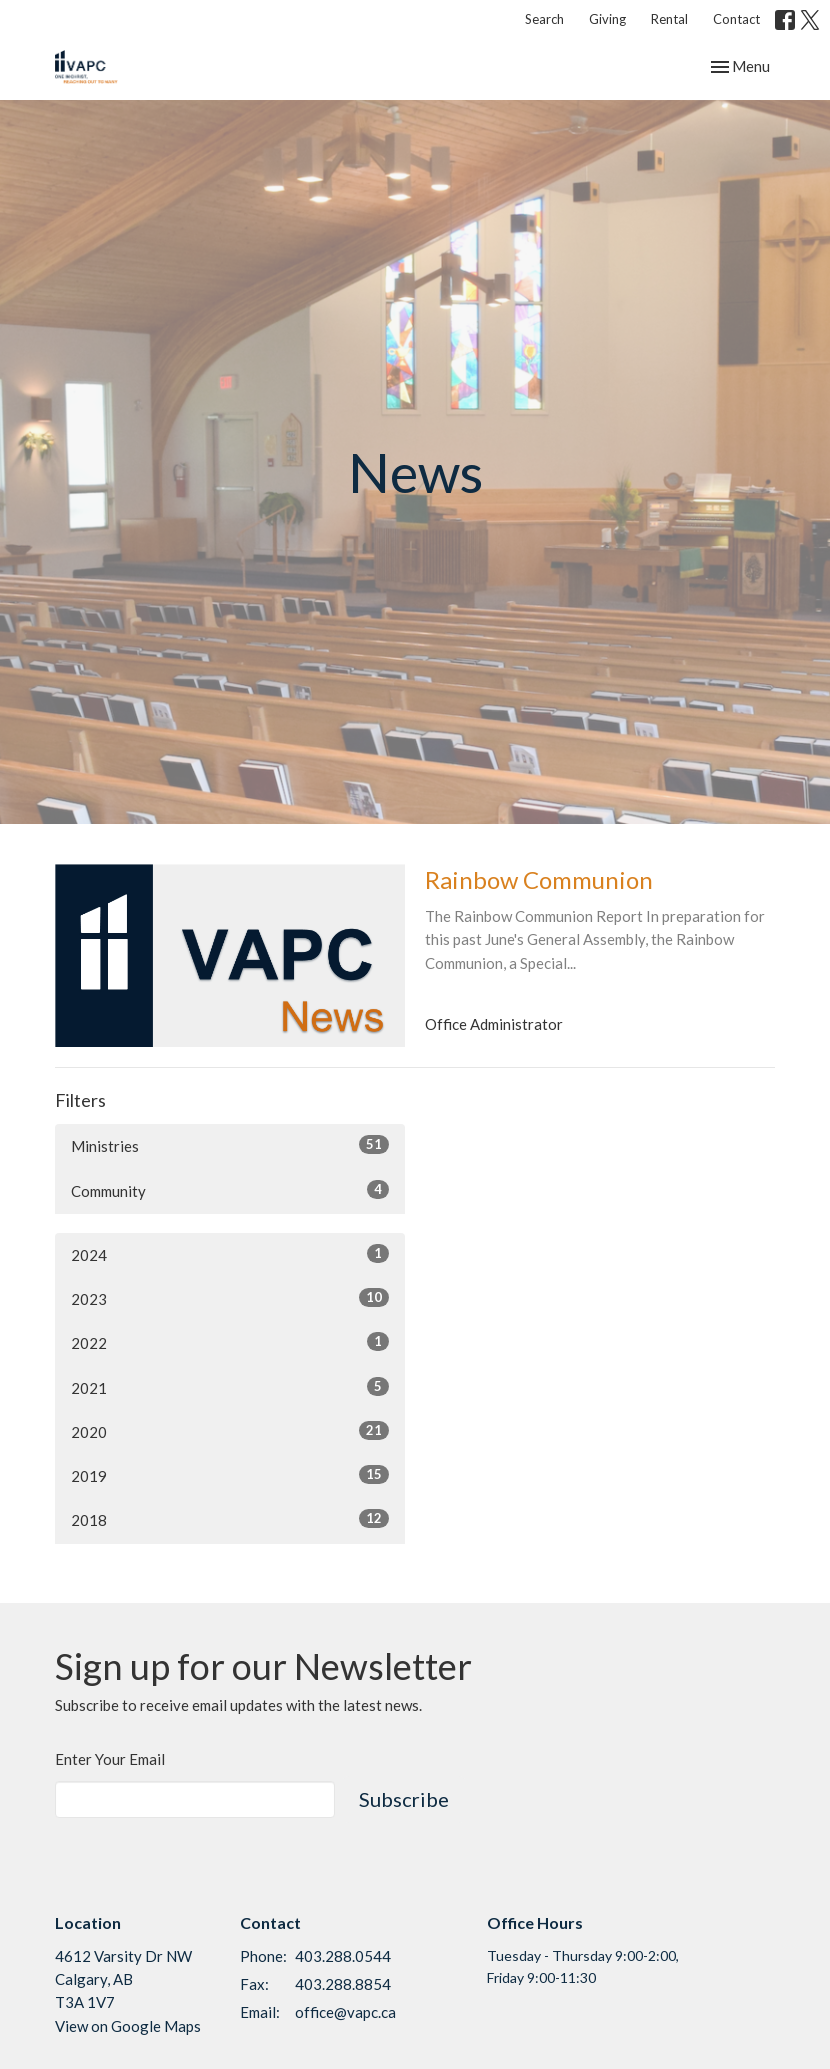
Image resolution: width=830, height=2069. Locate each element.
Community (230, 1190)
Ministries (230, 1145)
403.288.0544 (343, 1956)
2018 (230, 1519)
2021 (230, 1387)
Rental (669, 19)
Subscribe (404, 1799)
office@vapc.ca (345, 2012)
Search (544, 19)
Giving (607, 19)
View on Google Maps (128, 2026)
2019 (230, 1475)
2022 (230, 1342)
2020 (230, 1431)
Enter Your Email (110, 1759)
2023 (230, 1298)
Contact (736, 19)
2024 (230, 1254)
